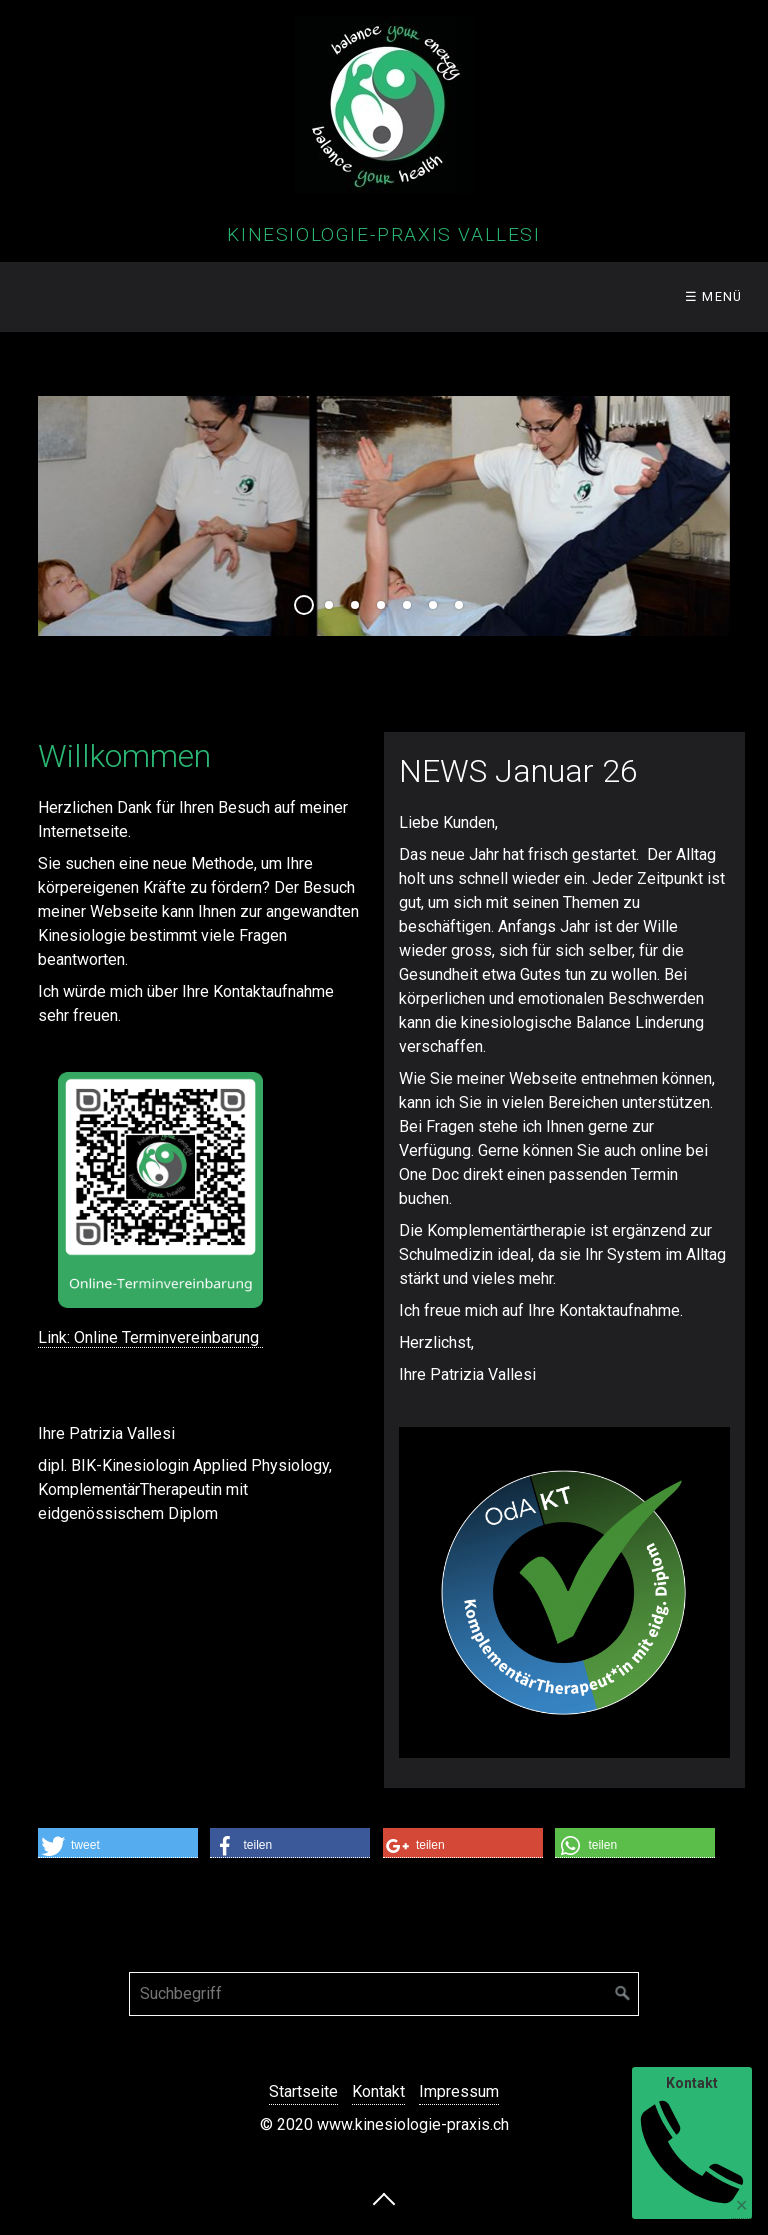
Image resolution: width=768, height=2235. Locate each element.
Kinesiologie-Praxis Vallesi (383, 234)
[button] (118, 1843)
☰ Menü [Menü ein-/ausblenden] (714, 296)
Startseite (303, 2091)
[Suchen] (623, 1994)
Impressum (459, 2091)
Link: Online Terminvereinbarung (150, 1337)
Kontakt (378, 2091)
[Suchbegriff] (384, 1994)
